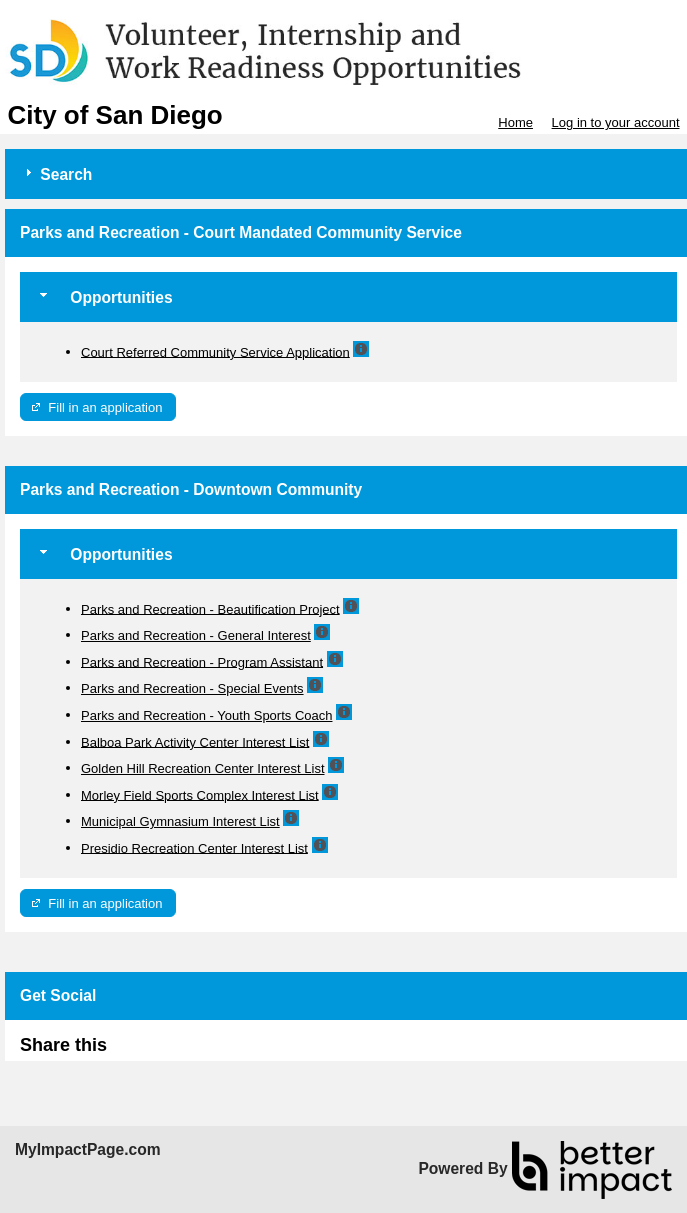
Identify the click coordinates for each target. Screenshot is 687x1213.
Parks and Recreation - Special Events (192, 688)
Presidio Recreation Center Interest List (194, 847)
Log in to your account (616, 122)
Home (515, 122)
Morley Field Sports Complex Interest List (200, 794)
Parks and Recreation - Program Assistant (202, 661)
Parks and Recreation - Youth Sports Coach (206, 715)
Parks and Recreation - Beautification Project (210, 608)
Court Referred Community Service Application (215, 351)
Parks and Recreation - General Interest (196, 635)
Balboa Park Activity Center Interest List (195, 741)
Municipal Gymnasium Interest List (180, 821)
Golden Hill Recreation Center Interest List (203, 768)
